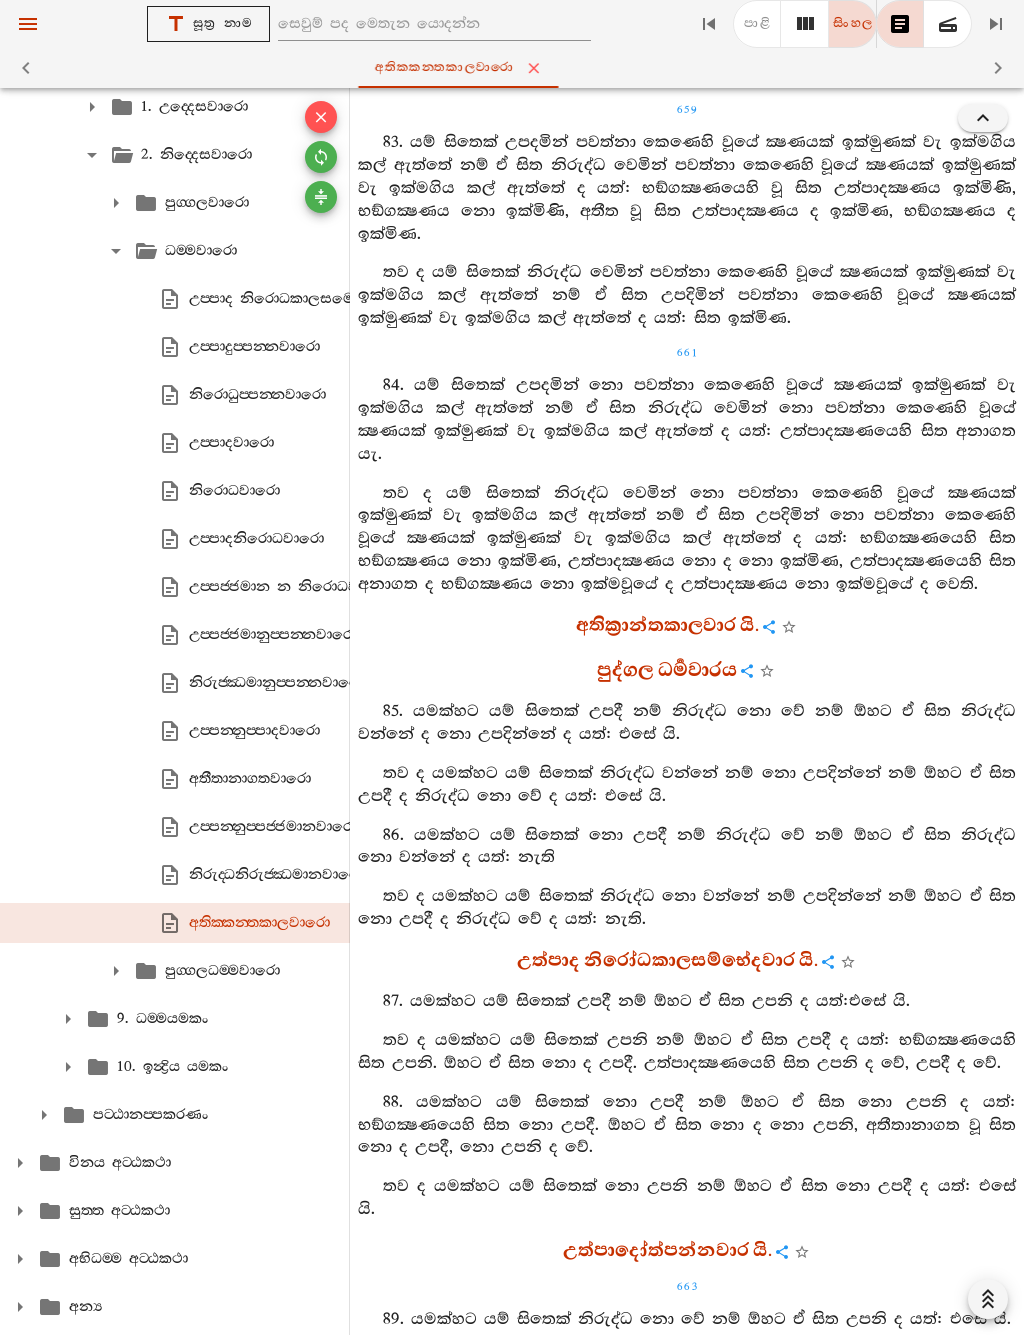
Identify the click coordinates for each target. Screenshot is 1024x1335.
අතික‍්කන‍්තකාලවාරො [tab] (516, 68)
